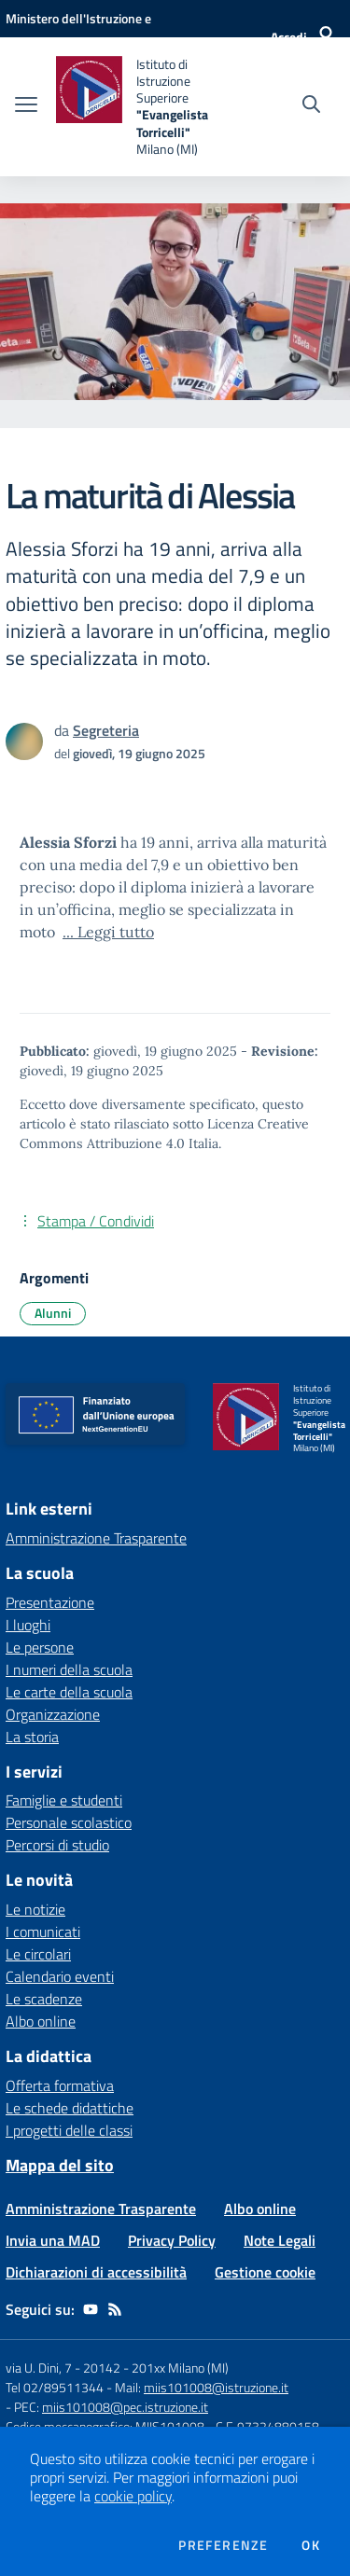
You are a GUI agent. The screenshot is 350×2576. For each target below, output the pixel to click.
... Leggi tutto (108, 931)
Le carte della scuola (69, 1692)
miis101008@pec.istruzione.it (125, 2407)
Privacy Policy (172, 2240)
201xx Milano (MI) (180, 2367)
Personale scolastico (69, 1822)
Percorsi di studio (57, 1845)
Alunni (53, 1313)
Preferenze (223, 2545)
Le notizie (35, 1909)
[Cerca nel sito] (311, 106)
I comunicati (43, 1931)
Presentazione (50, 1602)
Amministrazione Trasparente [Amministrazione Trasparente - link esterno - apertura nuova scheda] (96, 1538)
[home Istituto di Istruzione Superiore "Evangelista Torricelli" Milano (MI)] (142, 107)
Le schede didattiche (69, 2108)
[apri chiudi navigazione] (26, 106)
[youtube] (90, 2309)
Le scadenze (44, 1998)
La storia (32, 1736)
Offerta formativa (60, 2085)
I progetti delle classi (69, 2130)
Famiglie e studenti (64, 1800)
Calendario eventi (60, 1976)
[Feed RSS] (114, 2309)
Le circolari (38, 1954)
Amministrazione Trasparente (101, 2208)
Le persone (40, 1647)
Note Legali (279, 2240)
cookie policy (133, 2496)
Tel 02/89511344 (55, 2387)
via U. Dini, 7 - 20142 (63, 2367)
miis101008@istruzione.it (216, 2387)
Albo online (41, 2021)
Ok (310, 2545)
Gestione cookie (265, 2272)
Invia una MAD (53, 2240)
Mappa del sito (60, 2165)
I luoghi (28, 1624)
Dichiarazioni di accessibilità (96, 2272)
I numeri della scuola (69, 1669)
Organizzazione (53, 1714)
